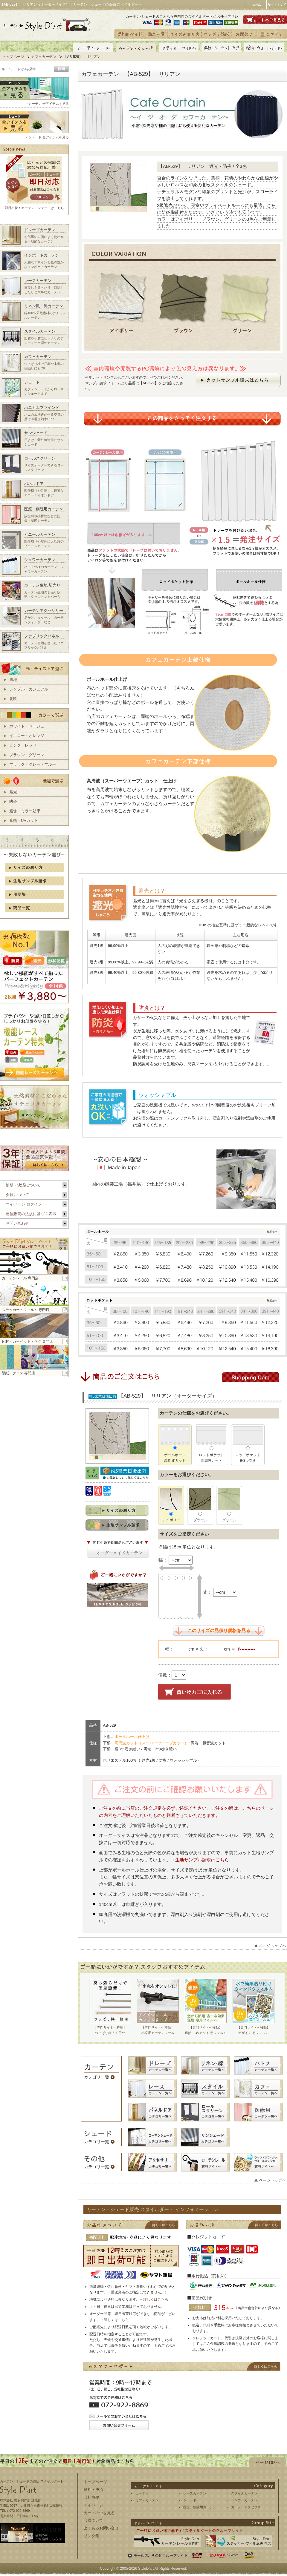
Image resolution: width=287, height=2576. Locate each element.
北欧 (13, 698)
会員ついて (93, 2520)
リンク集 (91, 2536)
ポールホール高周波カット (175, 1448)
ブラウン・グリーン (26, 755)
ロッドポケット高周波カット (211, 1448)
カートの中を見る (99, 2513)
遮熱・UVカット (23, 820)
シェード (189, 2500)
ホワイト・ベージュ (26, 726)
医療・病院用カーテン (199, 2507)
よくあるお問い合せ (101, 2528)
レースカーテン (194, 2493)
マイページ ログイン (24, 1204)
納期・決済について (23, 1185)
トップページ (13, 57)
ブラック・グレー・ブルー (32, 764)
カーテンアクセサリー (247, 2507)
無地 (13, 679)
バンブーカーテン (244, 2500)
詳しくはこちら (155, 2299)
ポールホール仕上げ (132, 1736)
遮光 (13, 792)
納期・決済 (93, 2489)
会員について (17, 1194)
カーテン (142, 2493)
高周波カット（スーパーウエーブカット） (151, 1743)
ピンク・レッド (22, 745)
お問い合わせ (17, 1223)
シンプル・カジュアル (28, 689)
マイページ (93, 2505)
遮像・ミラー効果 (24, 811)
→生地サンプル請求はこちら (200, 1859)
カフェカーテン (43, 57)
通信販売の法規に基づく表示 (31, 1214)
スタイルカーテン (244, 2493)
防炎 (13, 801)
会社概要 (91, 2497)
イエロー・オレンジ (26, 735)
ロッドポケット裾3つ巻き (248, 1448)
